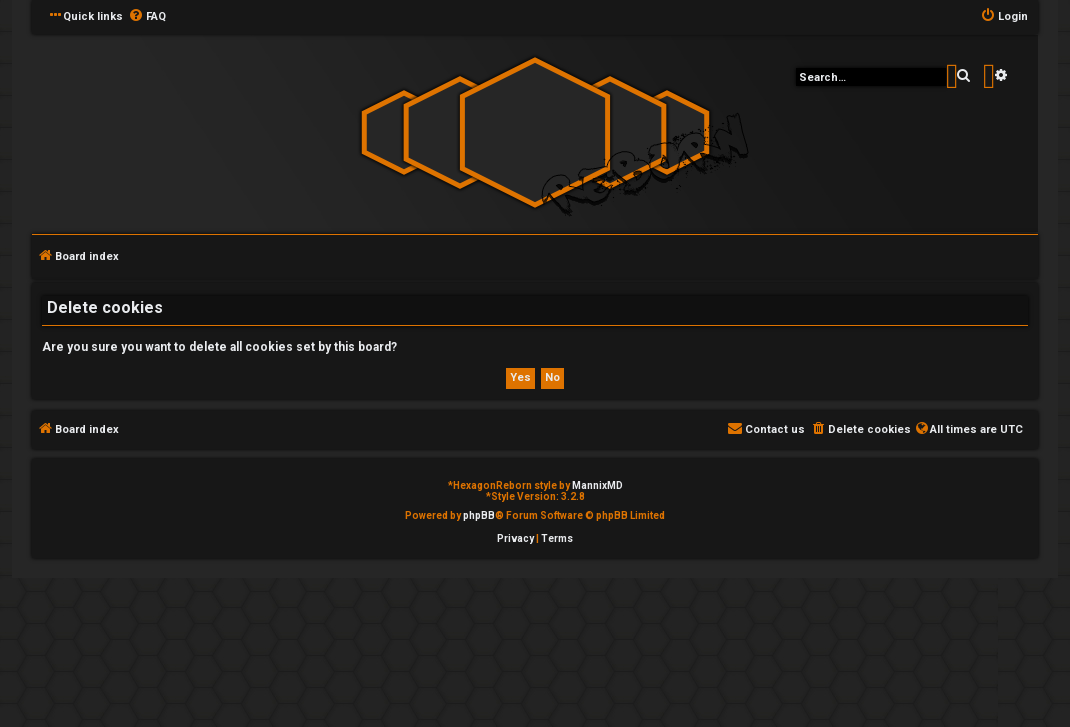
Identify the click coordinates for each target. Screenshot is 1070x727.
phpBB (479, 515)
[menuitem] (147, 17)
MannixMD (597, 485)
